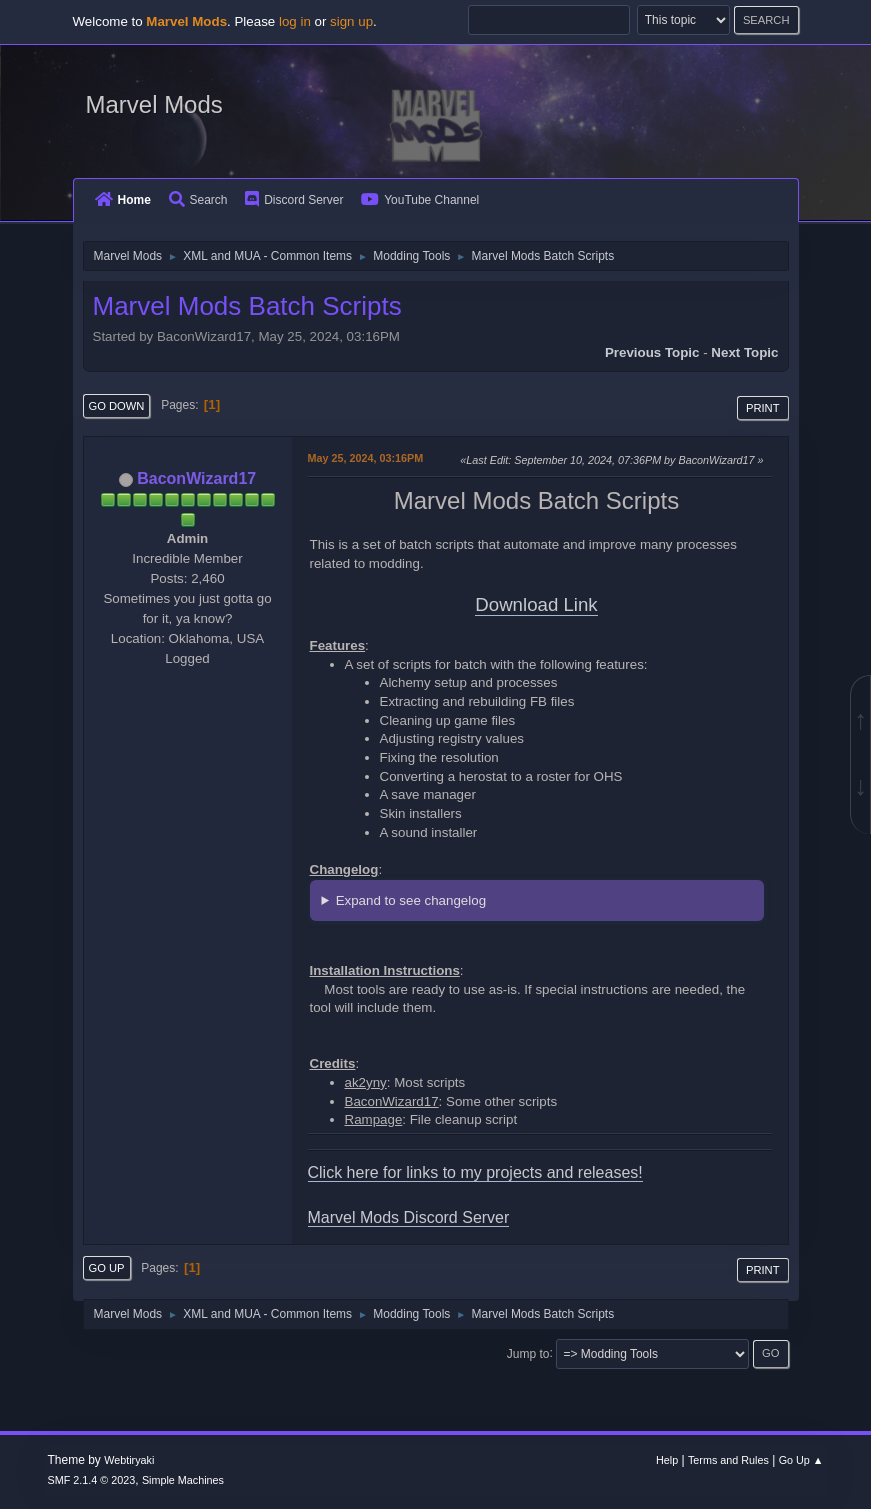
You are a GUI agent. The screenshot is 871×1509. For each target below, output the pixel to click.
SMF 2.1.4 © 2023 (92, 1480)
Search (198, 200)
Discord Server (294, 200)
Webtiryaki (129, 1460)
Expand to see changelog (411, 900)
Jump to (528, 1353)
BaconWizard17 (196, 478)
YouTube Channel (420, 200)
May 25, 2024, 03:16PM (366, 458)
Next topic (744, 352)
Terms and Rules (728, 1460)
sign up (351, 21)
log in (295, 21)
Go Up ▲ (801, 1460)
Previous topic (652, 352)
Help (667, 1460)
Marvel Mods (154, 104)
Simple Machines (183, 1480)
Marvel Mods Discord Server (409, 1217)
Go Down (117, 406)
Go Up (107, 1268)
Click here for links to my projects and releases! (475, 1172)
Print (763, 408)
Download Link (536, 604)
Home (123, 200)
